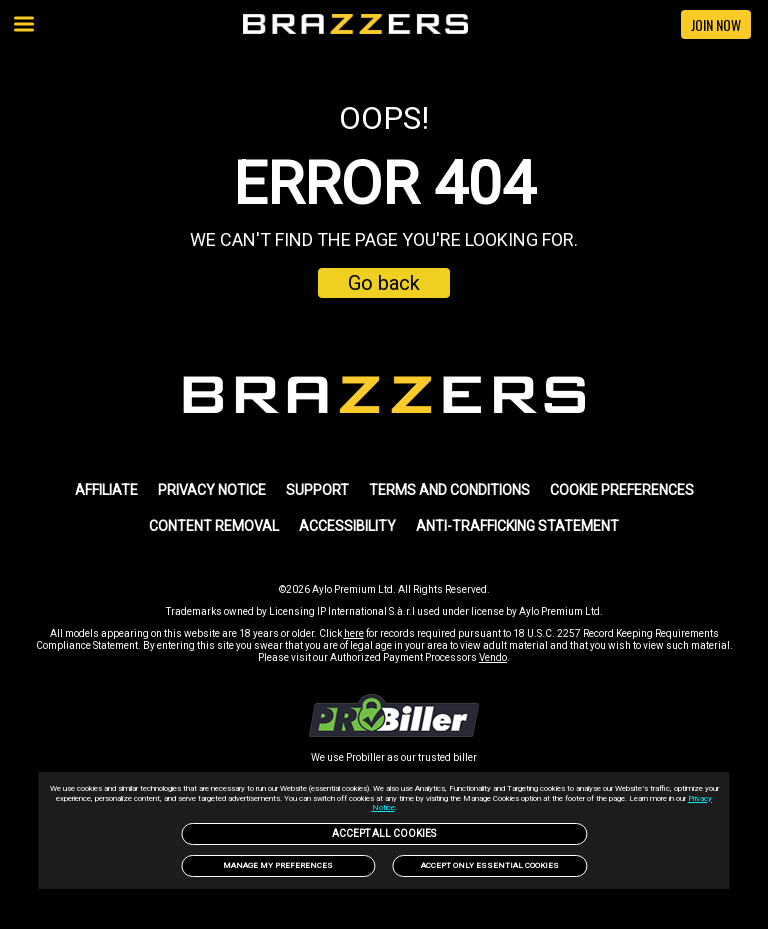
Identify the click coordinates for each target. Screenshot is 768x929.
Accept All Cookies (384, 833)
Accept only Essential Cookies (490, 865)
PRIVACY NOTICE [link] (212, 490)
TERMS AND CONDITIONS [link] (449, 490)
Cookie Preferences (622, 490)
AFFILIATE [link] (106, 490)
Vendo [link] (493, 657)
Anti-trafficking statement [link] (517, 526)
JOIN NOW (716, 24)
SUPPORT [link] (317, 490)
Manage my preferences (278, 865)
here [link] (354, 633)
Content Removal (214, 526)
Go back (384, 283)
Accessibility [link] (347, 526)
